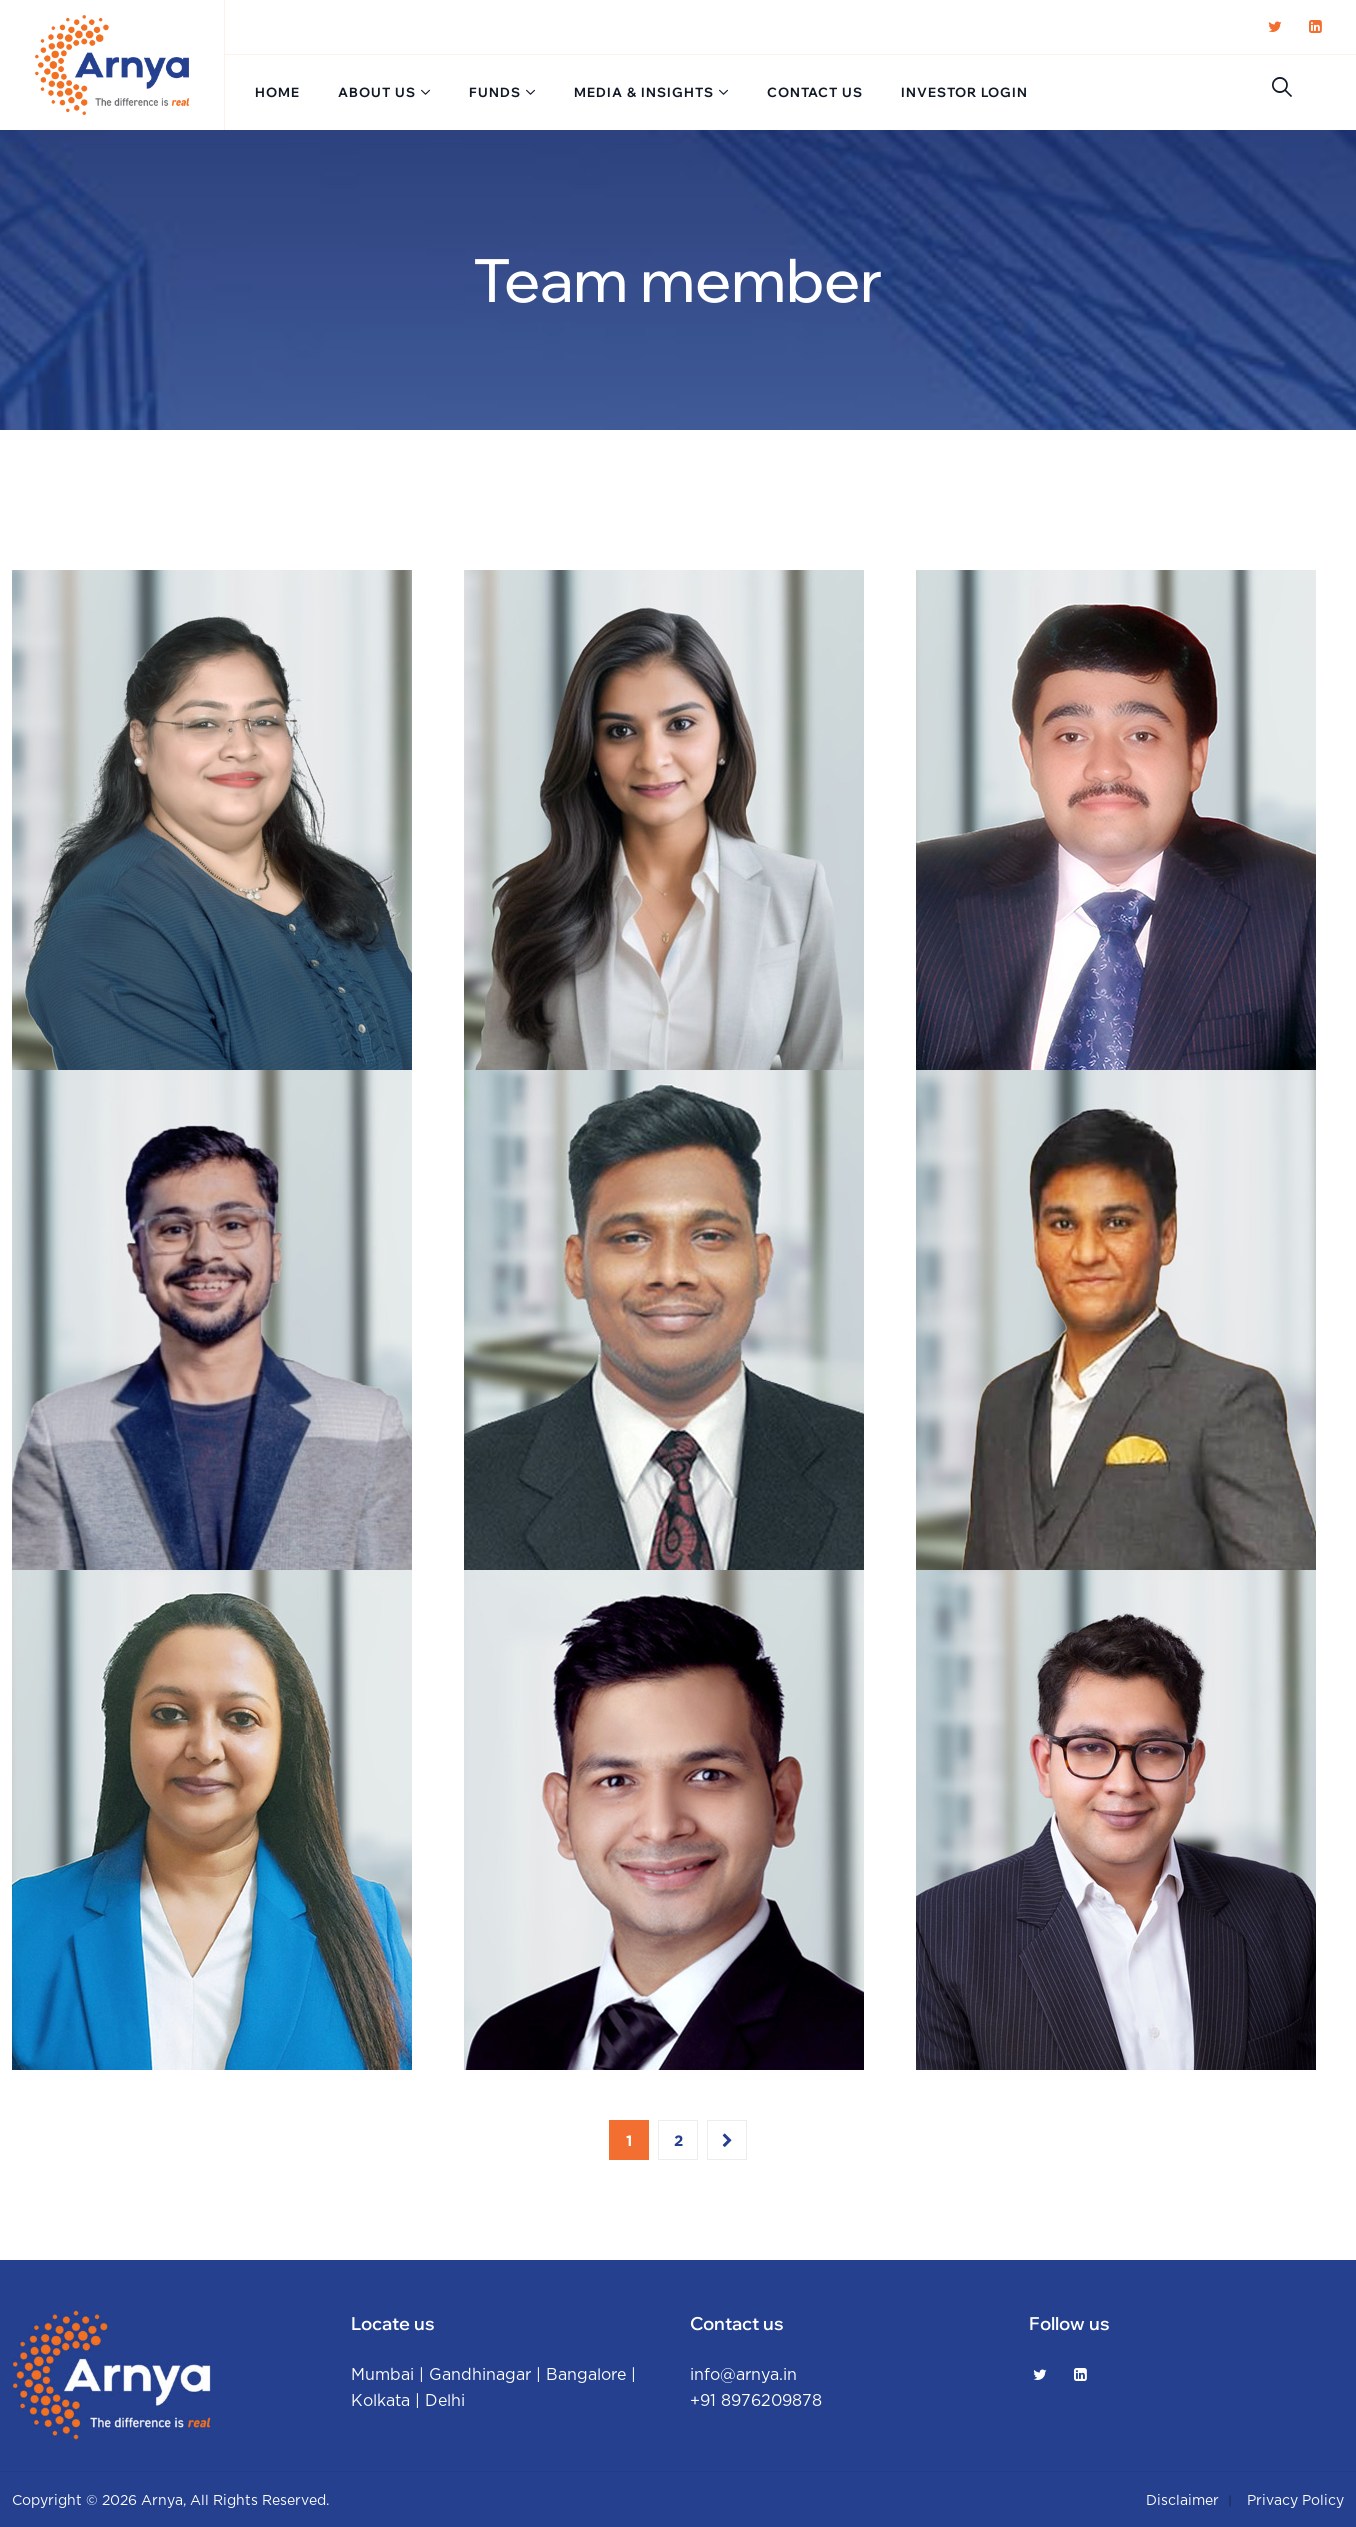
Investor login (964, 92)
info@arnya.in (743, 2375)
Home (277, 92)
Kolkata (380, 2401)
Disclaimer (1182, 2501)
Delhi (445, 2401)
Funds (495, 92)
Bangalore (586, 2375)
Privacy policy (1295, 2501)
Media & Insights (644, 92)
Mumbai (382, 2375)
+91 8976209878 (756, 2401)
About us (377, 92)
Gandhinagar (480, 2375)
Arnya (162, 2501)
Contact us (815, 92)
